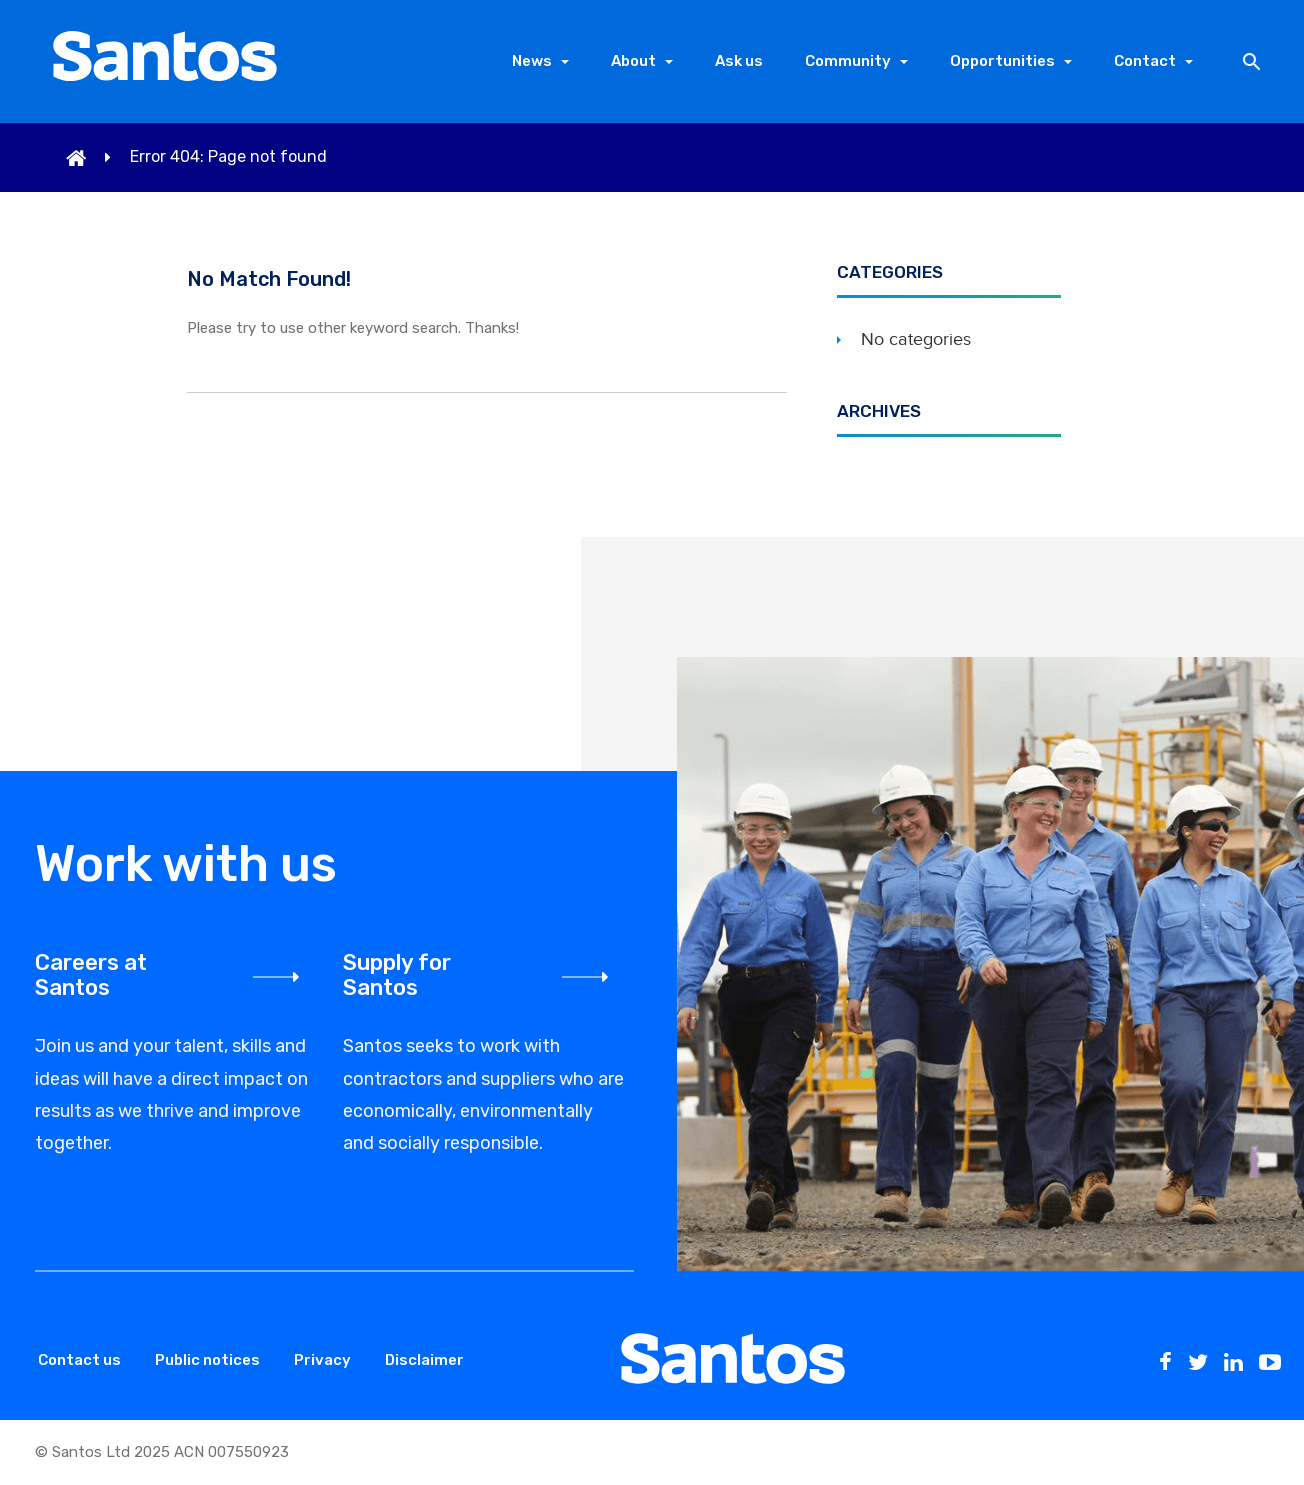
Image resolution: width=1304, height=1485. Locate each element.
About (633, 61)
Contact (1145, 61)
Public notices (207, 1360)
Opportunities (1002, 61)
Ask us (739, 61)
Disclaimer (424, 1360)
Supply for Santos (397, 975)
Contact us (79, 1360)
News (532, 61)
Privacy (322, 1360)
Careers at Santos (91, 975)
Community (848, 61)
